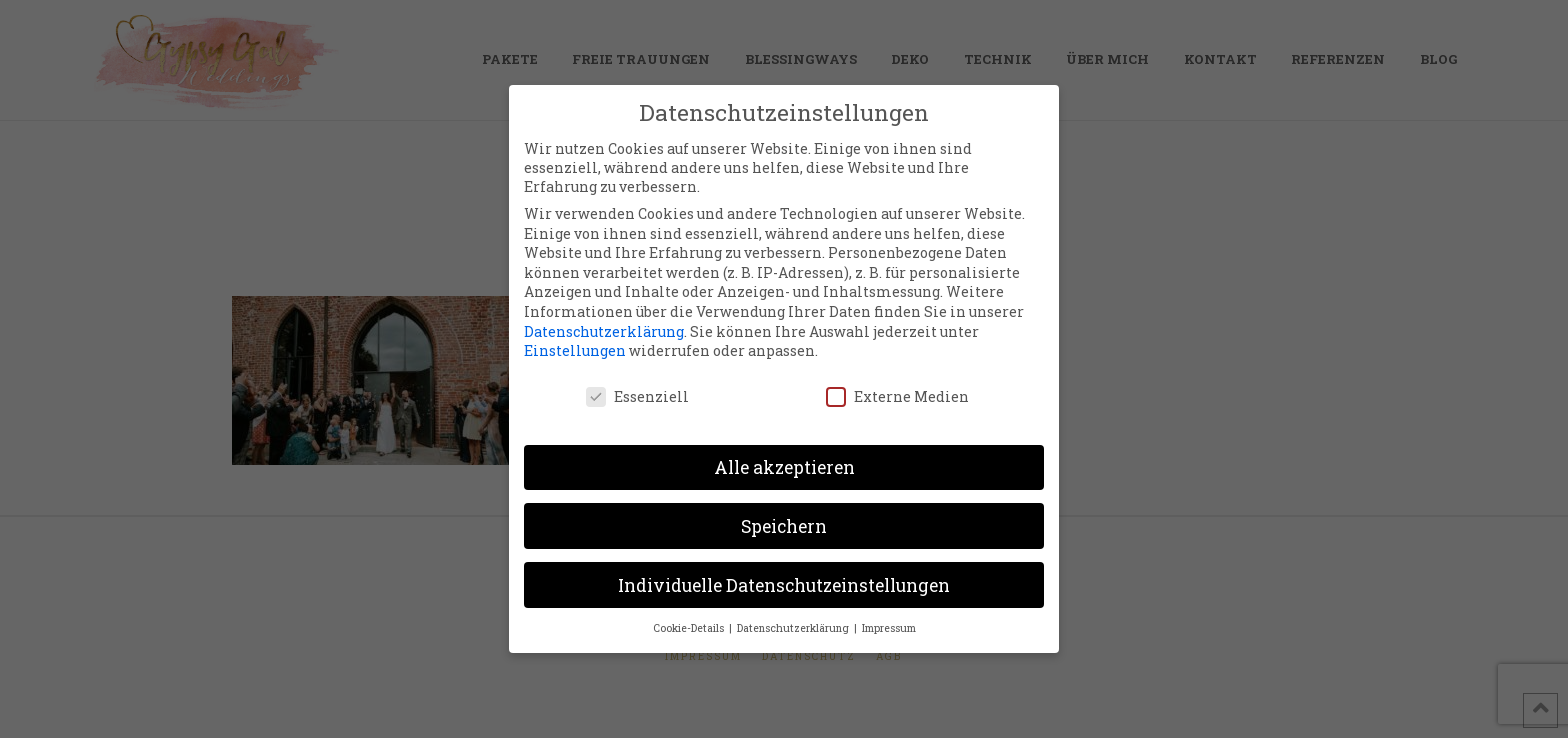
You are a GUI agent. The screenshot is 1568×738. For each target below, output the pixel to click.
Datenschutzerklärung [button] (794, 628)
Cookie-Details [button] (690, 628)
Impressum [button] (889, 628)
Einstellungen (575, 349)
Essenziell (637, 395)
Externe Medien (897, 395)
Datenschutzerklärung (604, 330)
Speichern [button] (784, 525)
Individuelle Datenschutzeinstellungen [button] (784, 584)
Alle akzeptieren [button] (784, 466)
